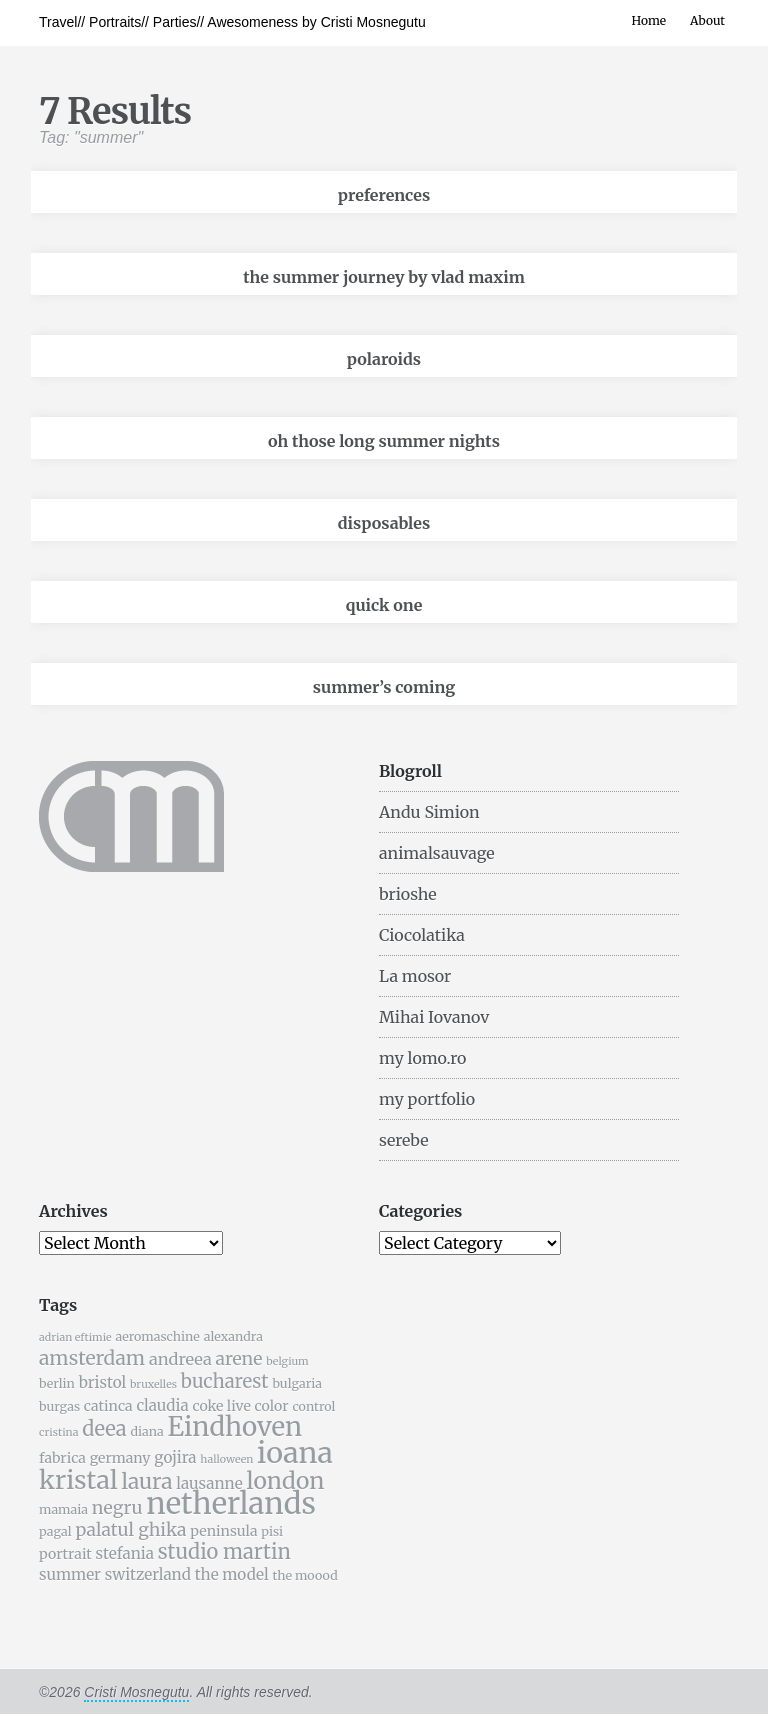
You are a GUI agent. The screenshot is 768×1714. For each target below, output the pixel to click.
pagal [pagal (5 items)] (55, 1531)
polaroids (384, 359)
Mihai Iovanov (434, 1017)
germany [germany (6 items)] (120, 1458)
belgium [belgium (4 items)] (287, 1361)
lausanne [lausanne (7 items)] (209, 1483)
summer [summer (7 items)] (70, 1574)
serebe (404, 1140)
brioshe (408, 894)
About (707, 20)
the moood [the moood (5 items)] (304, 1575)
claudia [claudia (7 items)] (162, 1405)
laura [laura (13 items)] (146, 1481)
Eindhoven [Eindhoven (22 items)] (234, 1427)
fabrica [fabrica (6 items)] (62, 1458)
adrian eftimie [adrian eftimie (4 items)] (75, 1337)
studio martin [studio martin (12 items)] (224, 1551)
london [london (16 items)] (286, 1480)
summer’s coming (384, 687)
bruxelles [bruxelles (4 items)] (153, 1384)
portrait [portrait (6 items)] (65, 1554)
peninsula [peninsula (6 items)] (223, 1531)
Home (648, 20)
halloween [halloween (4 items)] (226, 1459)
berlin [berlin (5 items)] (57, 1383)
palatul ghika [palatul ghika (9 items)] (130, 1530)
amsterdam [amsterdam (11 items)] (92, 1358)
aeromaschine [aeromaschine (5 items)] (157, 1336)
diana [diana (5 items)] (146, 1431)
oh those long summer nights (384, 441)
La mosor (415, 976)
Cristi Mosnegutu (136, 1692)
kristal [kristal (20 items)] (78, 1480)
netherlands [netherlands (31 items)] (231, 1503)
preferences (384, 195)
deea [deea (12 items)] (104, 1428)
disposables (384, 523)
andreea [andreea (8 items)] (180, 1359)
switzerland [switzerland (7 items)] (148, 1574)
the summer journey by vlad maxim (384, 277)
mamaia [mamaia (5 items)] (63, 1509)
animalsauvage (437, 853)
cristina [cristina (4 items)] (58, 1432)
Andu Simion (429, 812)
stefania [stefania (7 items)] (125, 1553)
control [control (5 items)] (313, 1406)
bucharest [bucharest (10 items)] (225, 1381)
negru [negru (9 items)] (117, 1508)
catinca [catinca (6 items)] (108, 1406)
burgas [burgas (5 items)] (59, 1406)
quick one (384, 605)
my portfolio (427, 1099)
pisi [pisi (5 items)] (272, 1531)
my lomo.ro (422, 1058)
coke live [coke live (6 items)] (221, 1406)
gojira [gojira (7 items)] (175, 1457)
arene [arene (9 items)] (238, 1359)
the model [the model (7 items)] (232, 1574)
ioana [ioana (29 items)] (295, 1453)
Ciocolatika (422, 935)
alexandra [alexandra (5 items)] (233, 1336)
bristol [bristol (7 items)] (103, 1382)
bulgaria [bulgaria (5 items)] (297, 1383)
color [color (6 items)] (272, 1406)
